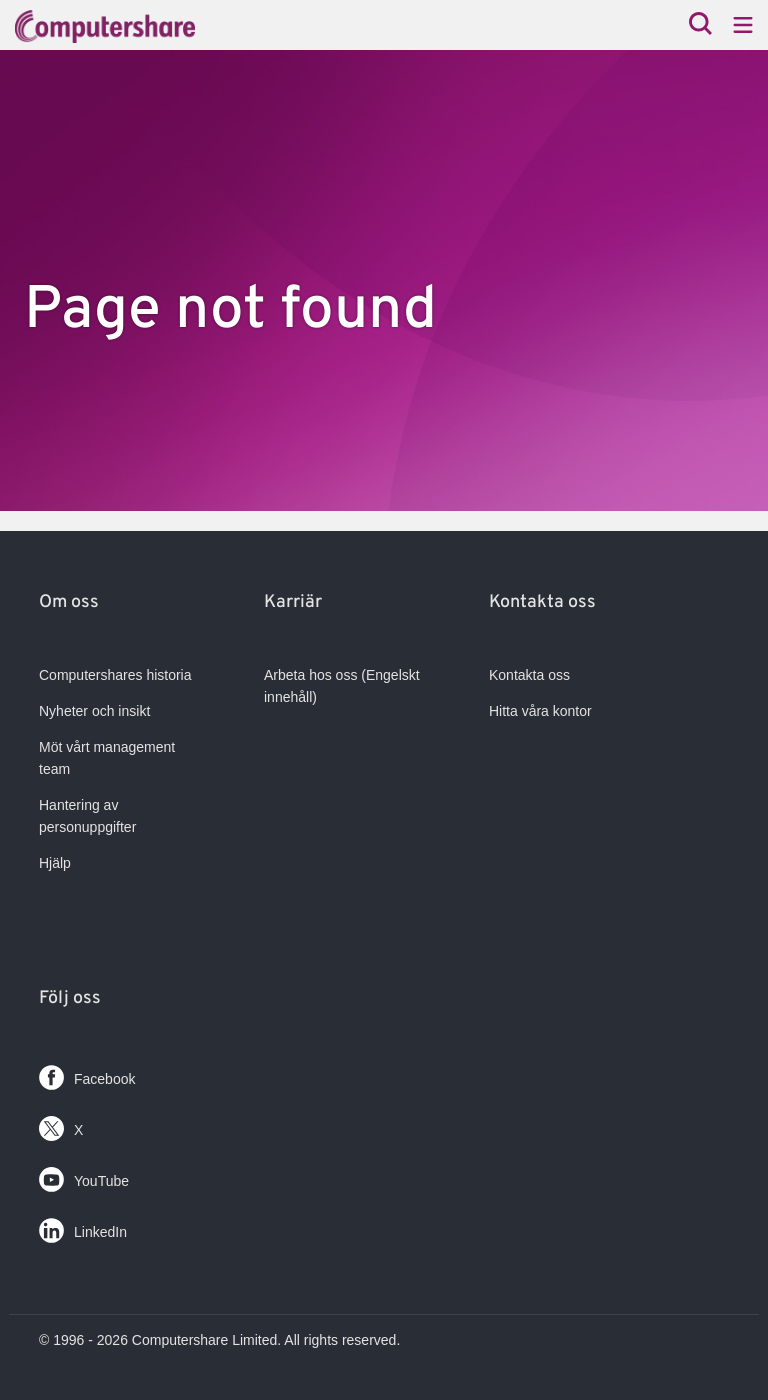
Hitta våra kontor (540, 711)
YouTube (84, 1175)
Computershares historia (115, 675)
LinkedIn (83, 1226)
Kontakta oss (529, 675)
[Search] (700, 25)
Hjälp (55, 863)
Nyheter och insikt (94, 711)
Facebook (87, 1073)
